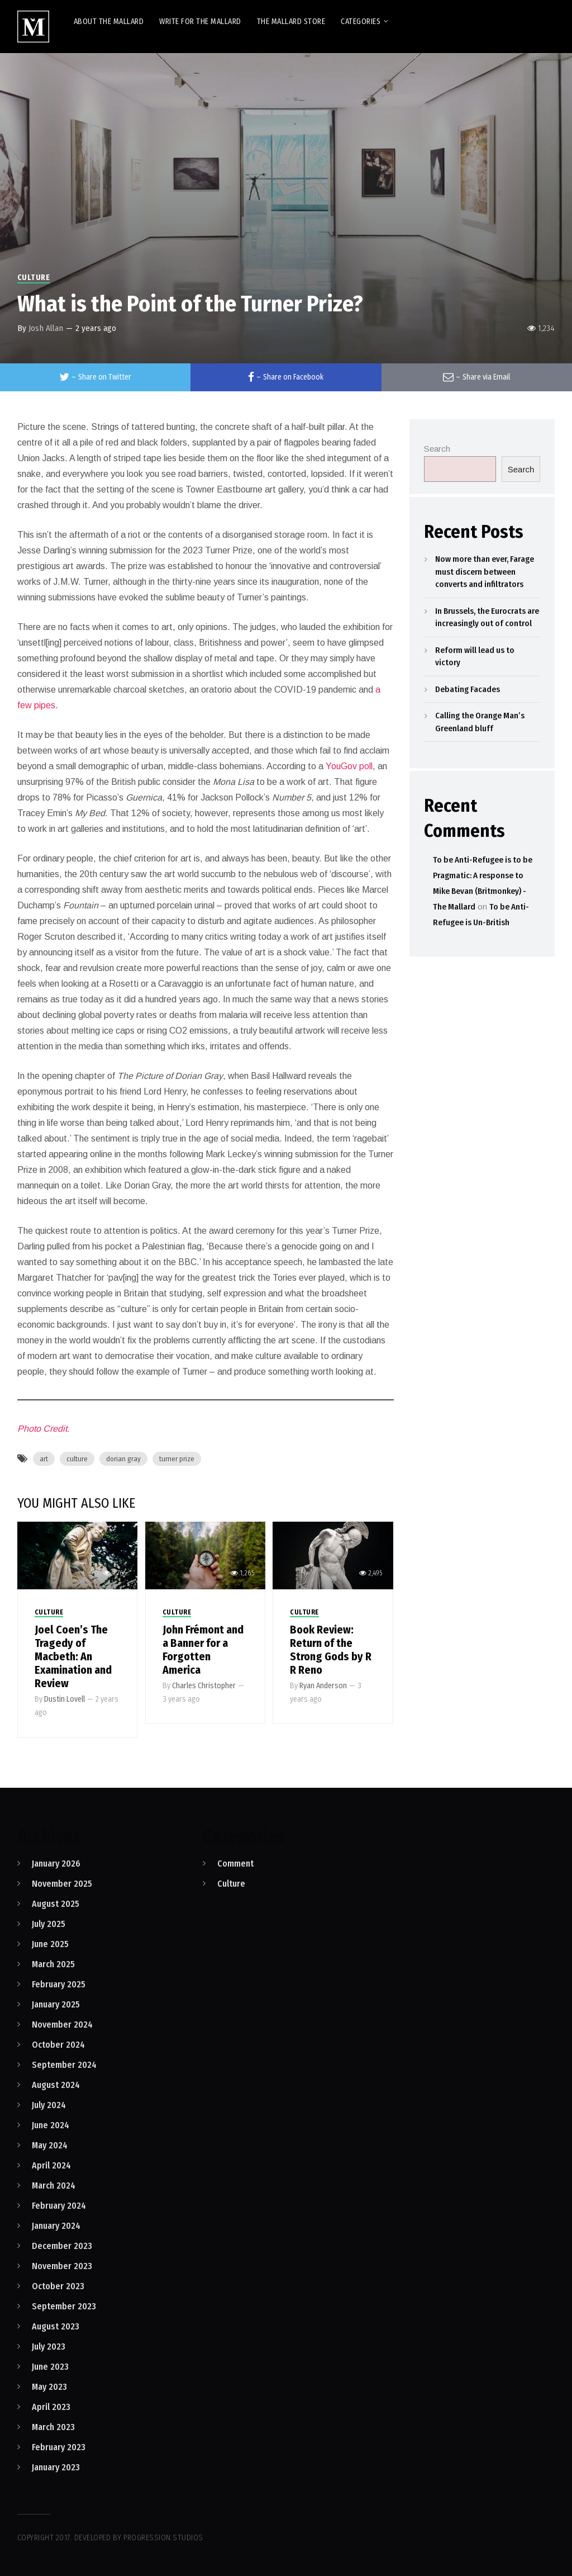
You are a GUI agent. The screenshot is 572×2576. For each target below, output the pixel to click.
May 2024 (50, 2145)
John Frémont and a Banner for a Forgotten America (203, 1650)
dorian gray (123, 1459)
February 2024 (59, 2205)
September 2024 (64, 2064)
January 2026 (56, 1863)
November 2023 (62, 2266)
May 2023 (49, 2386)
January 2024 (56, 2225)
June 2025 (50, 1944)
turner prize (176, 1459)
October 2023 (58, 2286)
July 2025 (48, 1924)
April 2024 (51, 2165)
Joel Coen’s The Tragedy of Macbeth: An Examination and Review (73, 1656)
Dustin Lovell (64, 1699)
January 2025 (56, 2004)
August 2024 (56, 2085)
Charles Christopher (204, 1685)
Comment (235, 1863)
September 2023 (64, 2306)
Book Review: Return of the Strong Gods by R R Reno (330, 1650)
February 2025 (58, 1984)
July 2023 (48, 2346)
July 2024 (49, 2105)
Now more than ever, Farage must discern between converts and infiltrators (484, 571)
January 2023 (56, 2467)
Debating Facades (467, 689)
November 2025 (62, 1883)
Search (437, 448)
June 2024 (50, 2125)
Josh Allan (45, 328)
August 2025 (55, 1903)
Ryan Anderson (323, 1685)
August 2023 (55, 2326)
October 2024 (58, 2044)
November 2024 (62, 2024)
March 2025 (53, 1964)
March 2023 (53, 2427)
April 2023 (51, 2407)
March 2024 (53, 2185)
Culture (33, 277)
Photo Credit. (43, 1428)
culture (77, 1459)
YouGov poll (349, 766)
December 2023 (62, 2246)
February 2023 (58, 2447)
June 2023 (50, 2366)
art (44, 1459)
